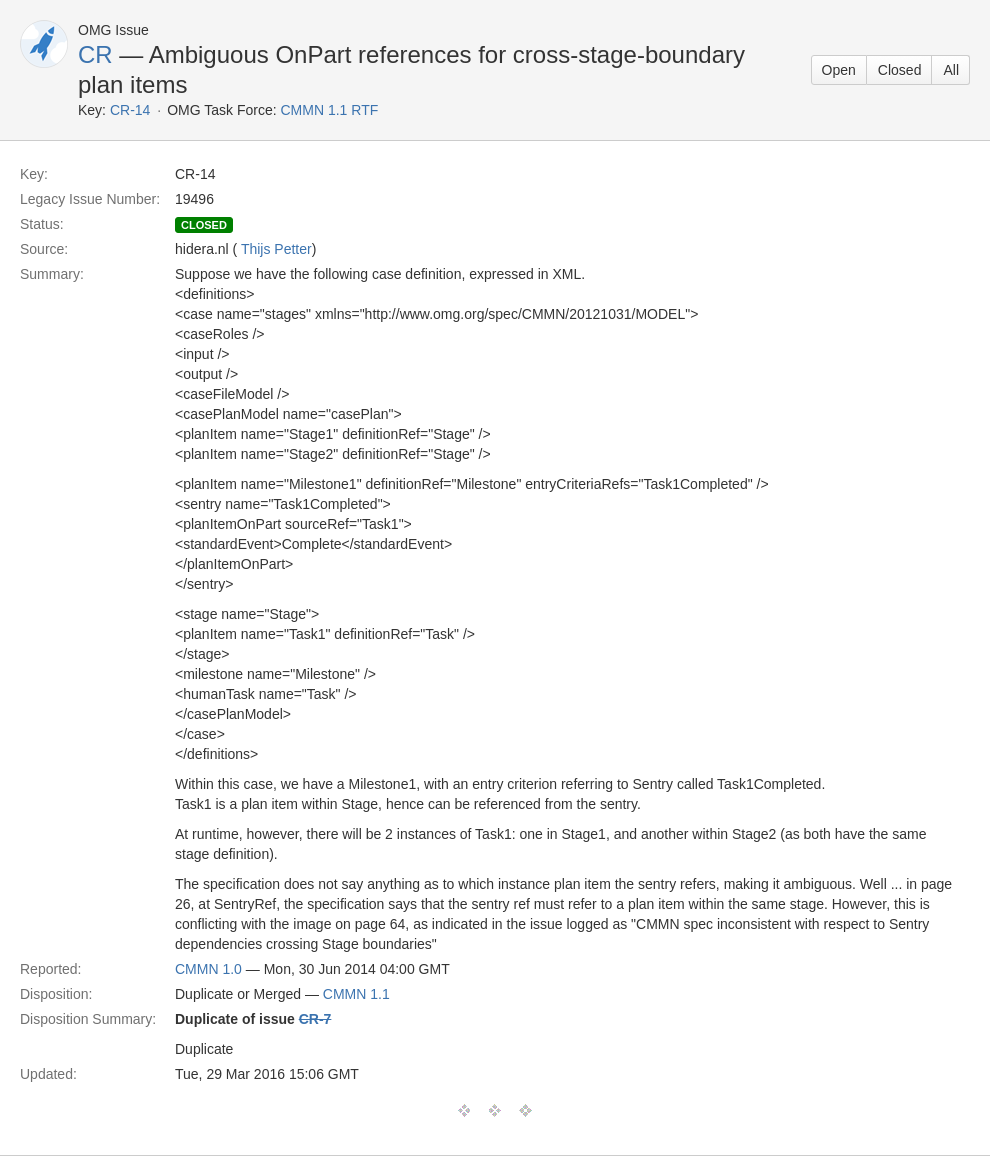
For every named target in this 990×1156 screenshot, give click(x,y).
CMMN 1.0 (208, 969)
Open (839, 70)
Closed (900, 70)
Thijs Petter (276, 249)
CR (95, 54)
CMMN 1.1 (356, 994)
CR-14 (130, 110)
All (951, 70)
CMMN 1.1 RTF (329, 110)
